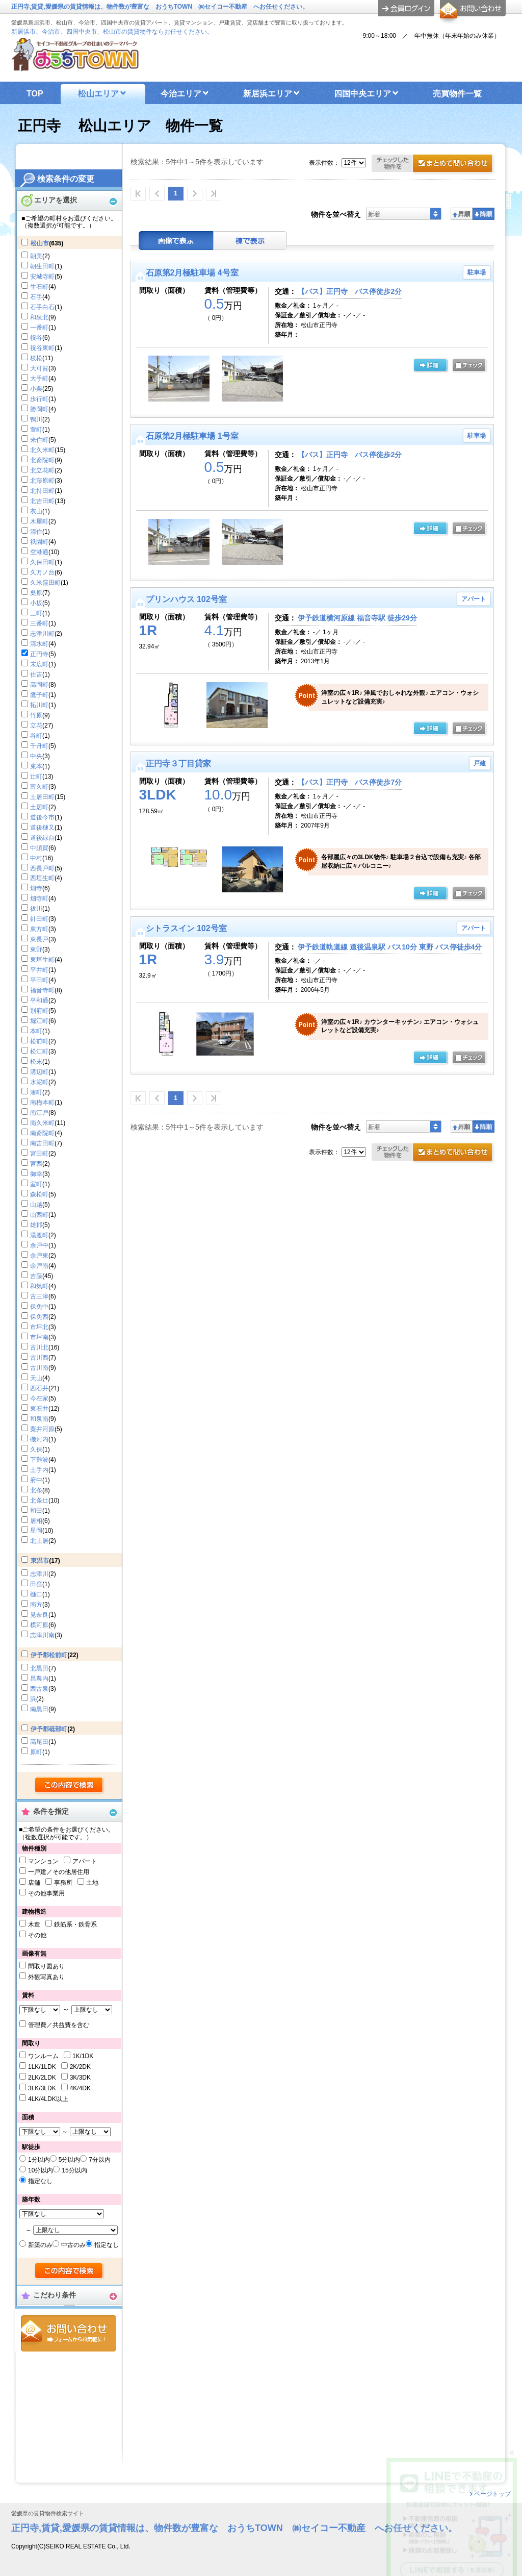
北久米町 (42, 450)
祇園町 (39, 541)
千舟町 (39, 745)
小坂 (36, 603)
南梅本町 (42, 1102)
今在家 (39, 1398)
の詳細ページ (430, 366)
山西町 (39, 1214)
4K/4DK (80, 2088)
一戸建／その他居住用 (58, 1871)
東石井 (39, 1408)
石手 (36, 297)
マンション (43, 1861)
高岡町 (39, 684)
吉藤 (36, 1276)
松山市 (40, 243)
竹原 (36, 715)
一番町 (39, 327)
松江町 (39, 1051)
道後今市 (42, 817)
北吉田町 (42, 501)
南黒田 (39, 1709)
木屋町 (39, 521)
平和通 (39, 1000)
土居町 (39, 807)
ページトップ (492, 2493)
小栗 (36, 388)
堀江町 (39, 1020)
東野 (36, 949)
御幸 (36, 1174)
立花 (36, 725)
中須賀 (39, 848)
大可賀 (39, 368)
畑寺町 (39, 898)
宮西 (36, 1163)
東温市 (40, 1560)
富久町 (39, 786)
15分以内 (74, 2170)
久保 (36, 1449)
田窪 (36, 1584)
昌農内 (39, 1678)
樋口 (36, 1594)
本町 (36, 1031)
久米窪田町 (45, 582)
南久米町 (42, 1123)
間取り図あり (46, 1966)
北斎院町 (42, 460)
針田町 (39, 918)
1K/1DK (82, 2056)
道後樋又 (42, 827)
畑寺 (36, 888)
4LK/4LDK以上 (48, 2099)
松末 (36, 1061)
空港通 (39, 552)
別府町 (39, 1010)
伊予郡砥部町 (49, 1729)
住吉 (36, 674)
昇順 (462, 214)
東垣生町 (42, 959)
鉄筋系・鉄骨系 (75, 1924)
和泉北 (39, 317)
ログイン (406, 8)
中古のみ (73, 2244)
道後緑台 (42, 837)
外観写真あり (46, 1977)
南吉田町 (42, 1143)
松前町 (39, 1041)
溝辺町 (39, 1072)
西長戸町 (42, 868)
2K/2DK (80, 2066)
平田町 (39, 980)
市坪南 (39, 1337)
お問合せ (68, 2333)
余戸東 (39, 1255)
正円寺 (39, 654)
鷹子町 (39, 694)
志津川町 (42, 633)
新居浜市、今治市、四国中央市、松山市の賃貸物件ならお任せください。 (112, 31)
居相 (36, 1520)
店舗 (34, 1882)
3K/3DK (80, 2077)
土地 (92, 1882)
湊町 (36, 1092)
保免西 (39, 1316)
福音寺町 (42, 990)
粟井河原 (42, 1429)
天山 (36, 1378)
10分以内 (40, 2170)
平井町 (39, 969)
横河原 (39, 1625)
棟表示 (250, 240)
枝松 (36, 358)
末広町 (39, 664)
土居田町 (42, 797)
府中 (36, 1480)
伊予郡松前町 (49, 1655)
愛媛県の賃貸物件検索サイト (47, 2513)
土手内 (39, 1469)
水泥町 (39, 1082)
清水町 (39, 643)
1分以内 (39, 2159)
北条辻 (39, 1500)
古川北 (39, 1347)
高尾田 (39, 1741)
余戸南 (39, 1265)
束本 (36, 766)
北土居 (39, 1540)
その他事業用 (46, 1893)
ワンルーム (43, 2056)
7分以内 (100, 2159)
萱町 (36, 429)
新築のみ (40, 2244)
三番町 (39, 623)
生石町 (39, 286)
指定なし (40, 2181)
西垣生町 (42, 878)
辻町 (36, 776)
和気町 (39, 1286)
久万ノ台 (42, 572)
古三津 (39, 1296)
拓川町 (39, 705)
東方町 (39, 929)
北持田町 (42, 490)
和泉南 (39, 1418)
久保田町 (42, 562)
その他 (37, 1935)
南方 (36, 1604)
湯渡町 (39, 1235)
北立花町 (42, 470)
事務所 (63, 1882)
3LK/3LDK (42, 2088)
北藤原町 (42, 480)
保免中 (39, 1306)
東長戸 (39, 939)
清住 (36, 531)
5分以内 (70, 2159)
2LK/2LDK (42, 2077)
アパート (84, 1861)
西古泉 (39, 1688)
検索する (70, 1785)
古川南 (39, 1367)
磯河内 (39, 1439)
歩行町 (39, 399)
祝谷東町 (42, 348)
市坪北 (39, 1327)
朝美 (36, 256)
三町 (36, 613)
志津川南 (42, 1635)
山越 (36, 1204)
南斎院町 (42, 1133)
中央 (36, 756)
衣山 (36, 511)
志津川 (39, 1574)
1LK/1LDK (42, 2066)
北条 (36, 1490)
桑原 (36, 592)
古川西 (39, 1357)
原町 (36, 1752)
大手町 (39, 378)
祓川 (36, 908)
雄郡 (36, 1225)
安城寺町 (42, 276)
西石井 (39, 1388)
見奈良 (39, 1614)
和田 (36, 1510)
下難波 (39, 1459)
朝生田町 (42, 266)
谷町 (36, 735)
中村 (36, 858)
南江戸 (39, 1112)
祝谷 (36, 337)
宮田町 (39, 1153)
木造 (34, 1924)
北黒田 (39, 1668)
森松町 (39, 1194)
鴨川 (36, 419)
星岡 (36, 1530)
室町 (36, 1184)
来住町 (39, 439)
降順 (483, 214)
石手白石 (42, 307)
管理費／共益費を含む (58, 2025)
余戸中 (39, 1245)
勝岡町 (39, 409)
